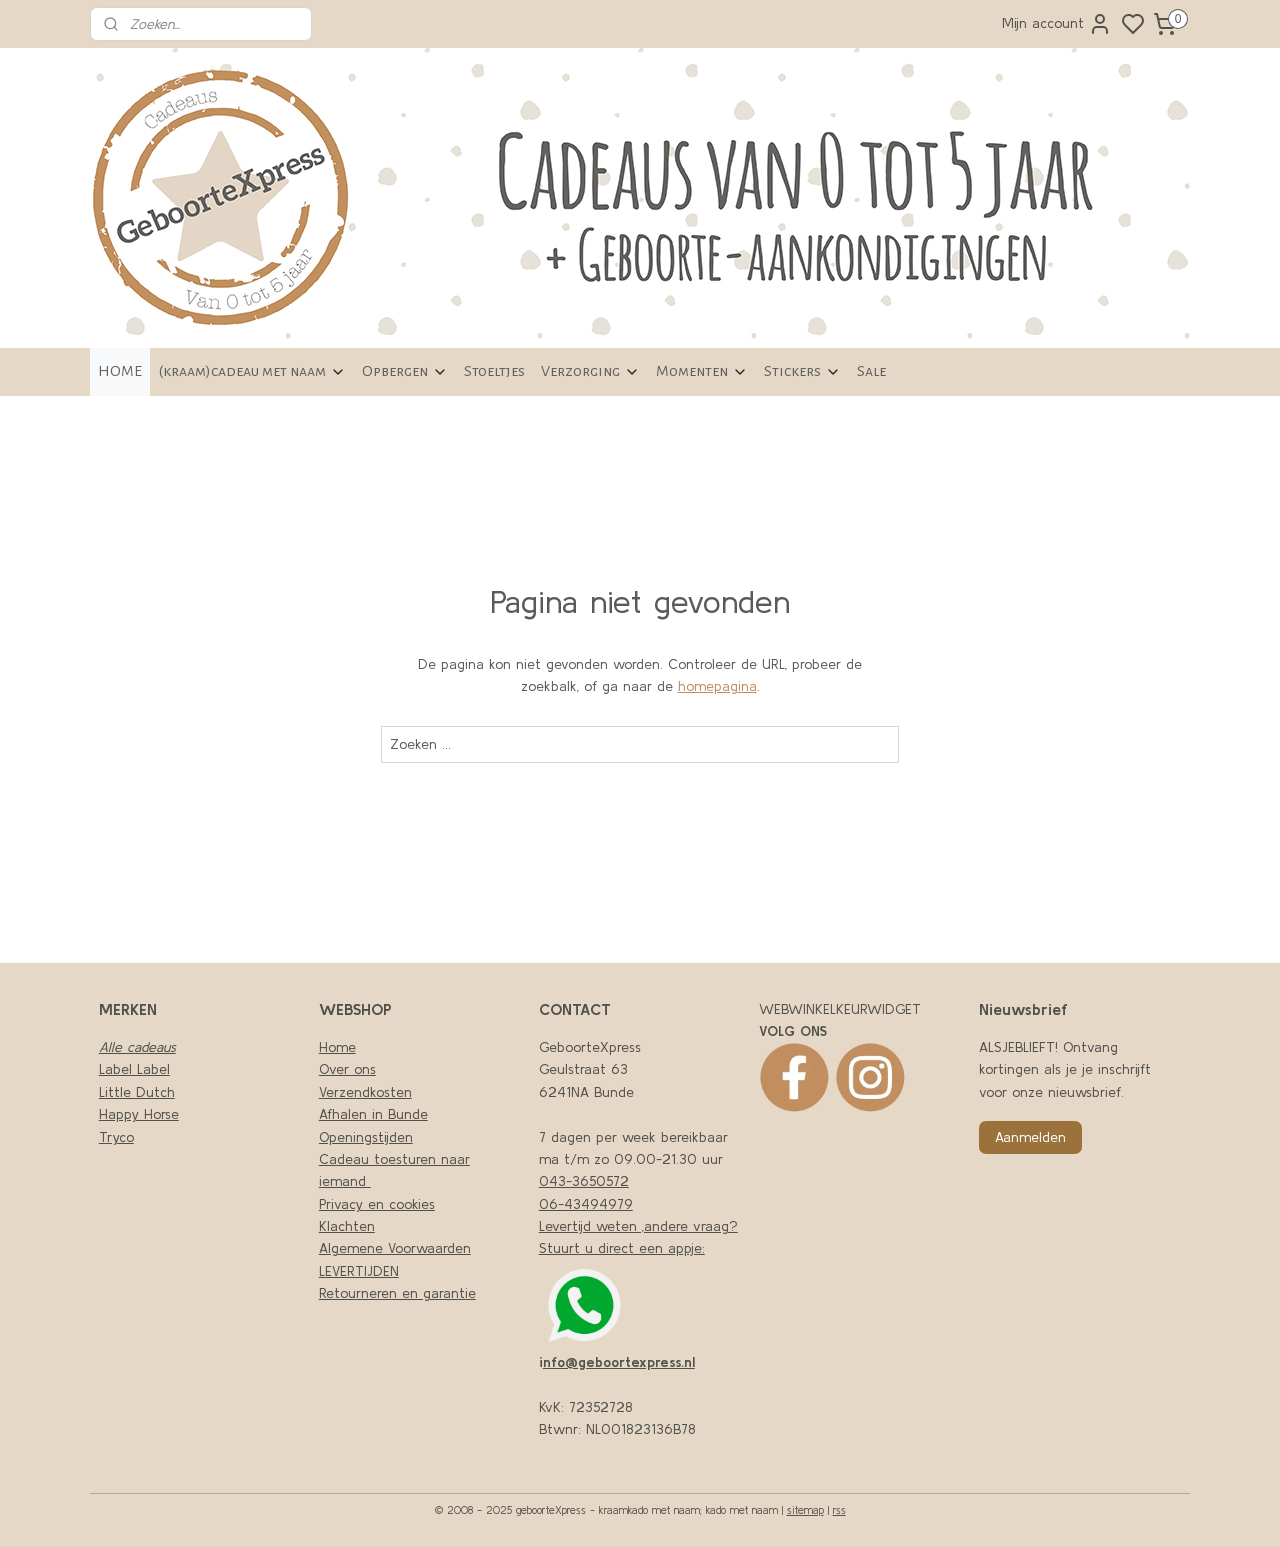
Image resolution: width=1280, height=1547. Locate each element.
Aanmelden (1030, 1137)
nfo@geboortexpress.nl (619, 1362)
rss (839, 1510)
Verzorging (590, 371)
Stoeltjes (494, 371)
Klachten (347, 1226)
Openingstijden (366, 1137)
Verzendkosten (365, 1092)
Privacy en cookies (377, 1204)
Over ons (347, 1069)
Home (337, 1047)
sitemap (805, 1510)
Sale (871, 371)
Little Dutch (137, 1092)
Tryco (116, 1137)
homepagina (717, 686)
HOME (120, 371)
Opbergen (405, 371)
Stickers (802, 371)
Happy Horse (139, 1114)
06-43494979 (586, 1204)
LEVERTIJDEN (359, 1271)
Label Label (134, 1069)
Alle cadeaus (137, 1047)
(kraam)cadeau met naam (252, 371)
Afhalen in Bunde (373, 1114)
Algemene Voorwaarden (395, 1248)
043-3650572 (584, 1181)
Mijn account (1057, 24)
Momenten (702, 371)
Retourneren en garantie (397, 1293)
